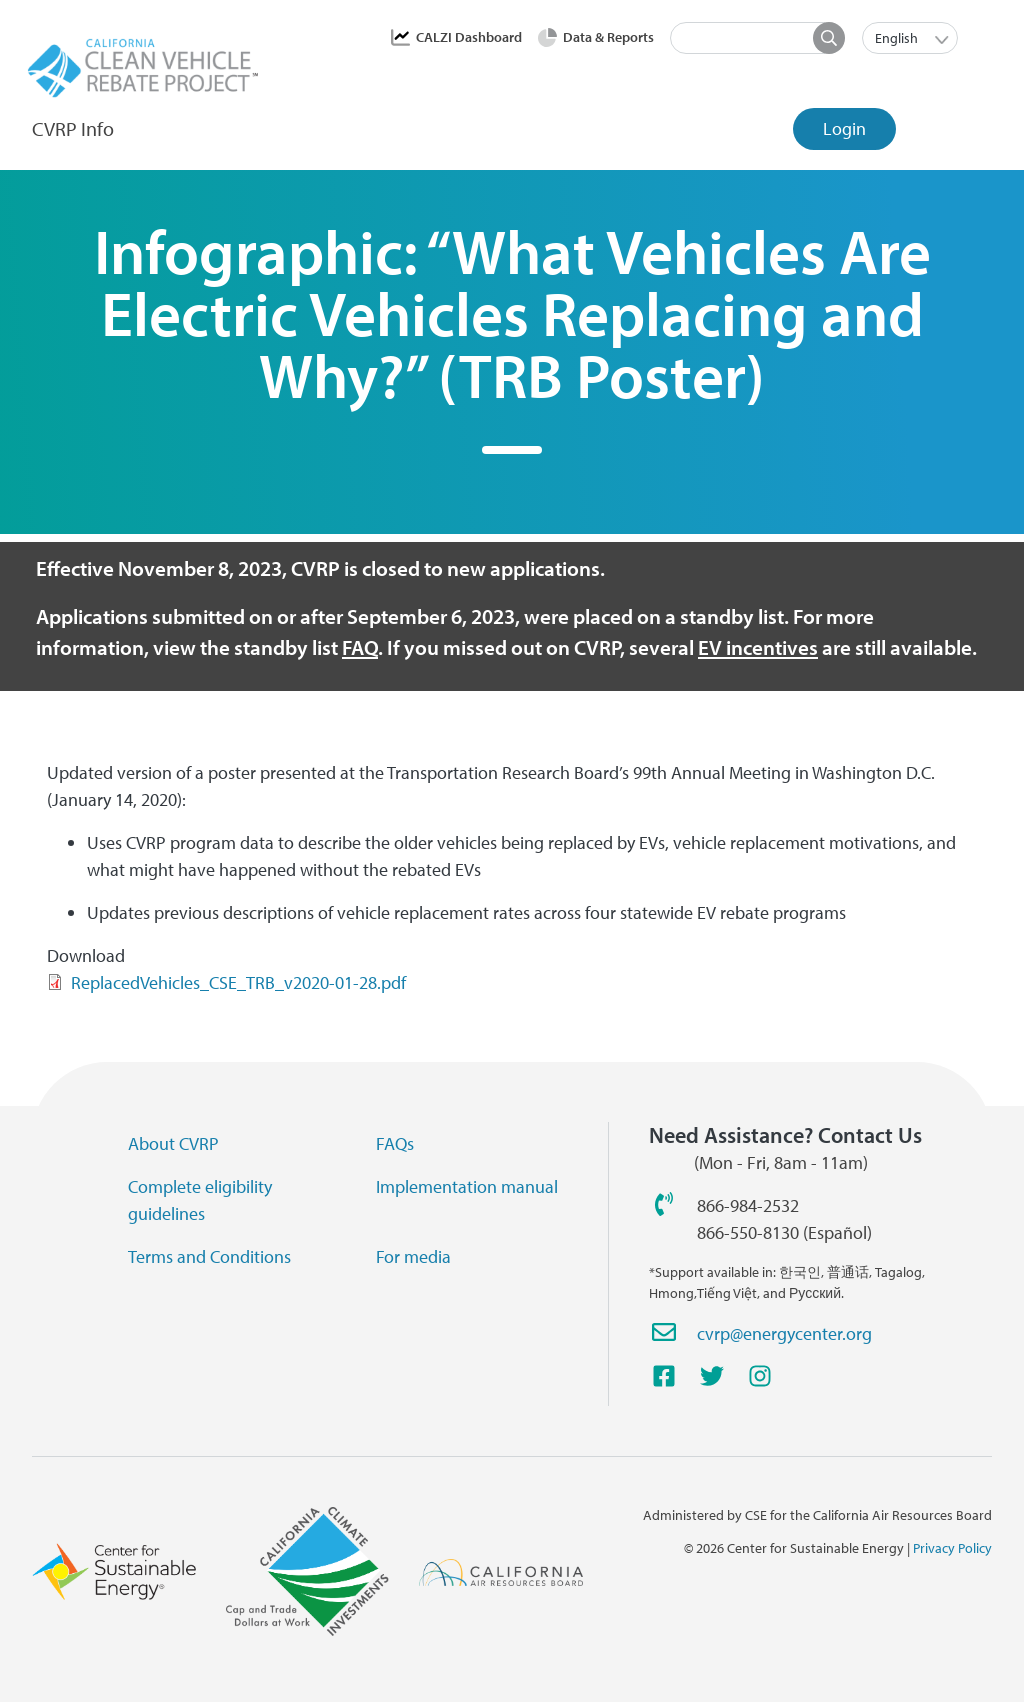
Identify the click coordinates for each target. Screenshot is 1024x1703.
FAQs (395, 1143)
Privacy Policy (952, 1548)
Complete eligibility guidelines (200, 1200)
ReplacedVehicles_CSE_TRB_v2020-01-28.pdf (238, 982)
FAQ (360, 647)
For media (413, 1256)
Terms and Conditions (209, 1256)
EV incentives (758, 647)
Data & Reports (608, 37)
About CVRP (173, 1143)
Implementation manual (467, 1186)
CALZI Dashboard (469, 37)
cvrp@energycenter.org (784, 1333)
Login (844, 128)
